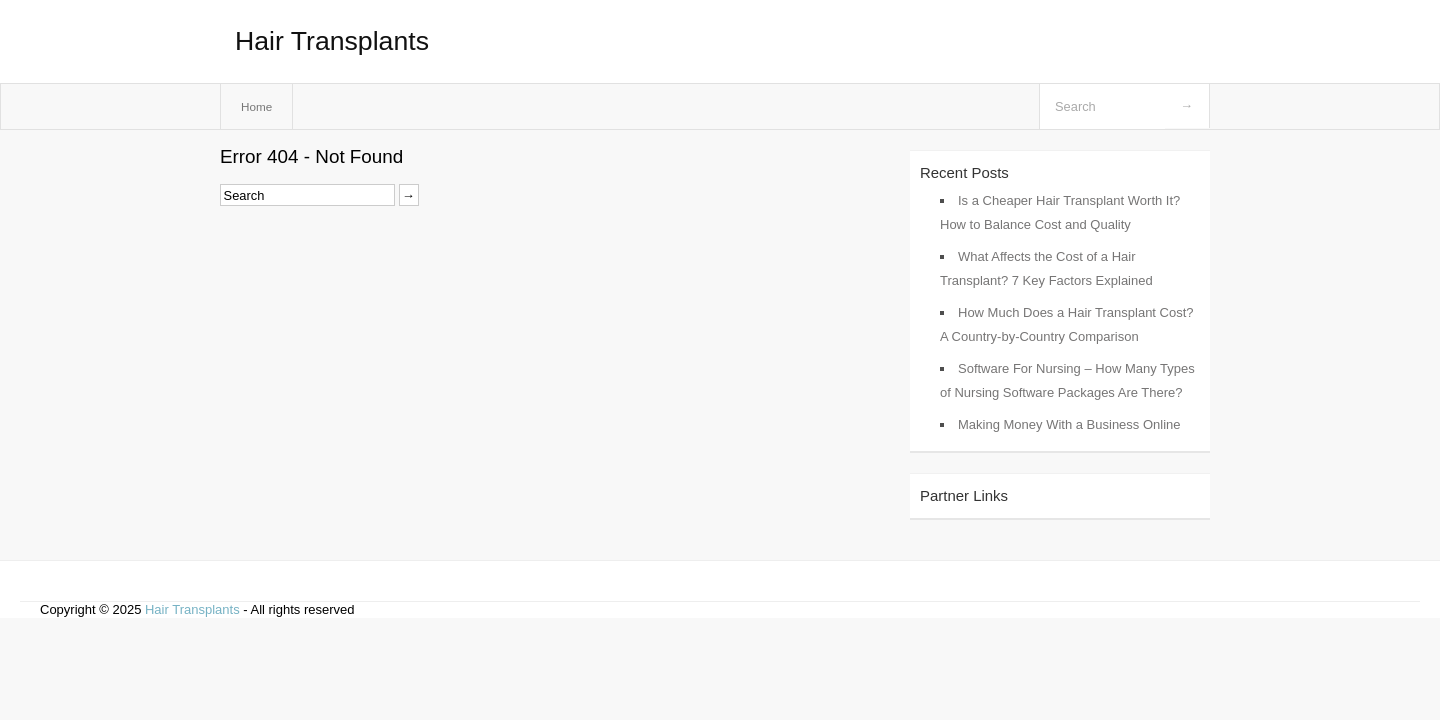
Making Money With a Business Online (1069, 424)
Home (256, 106)
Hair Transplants (332, 41)
